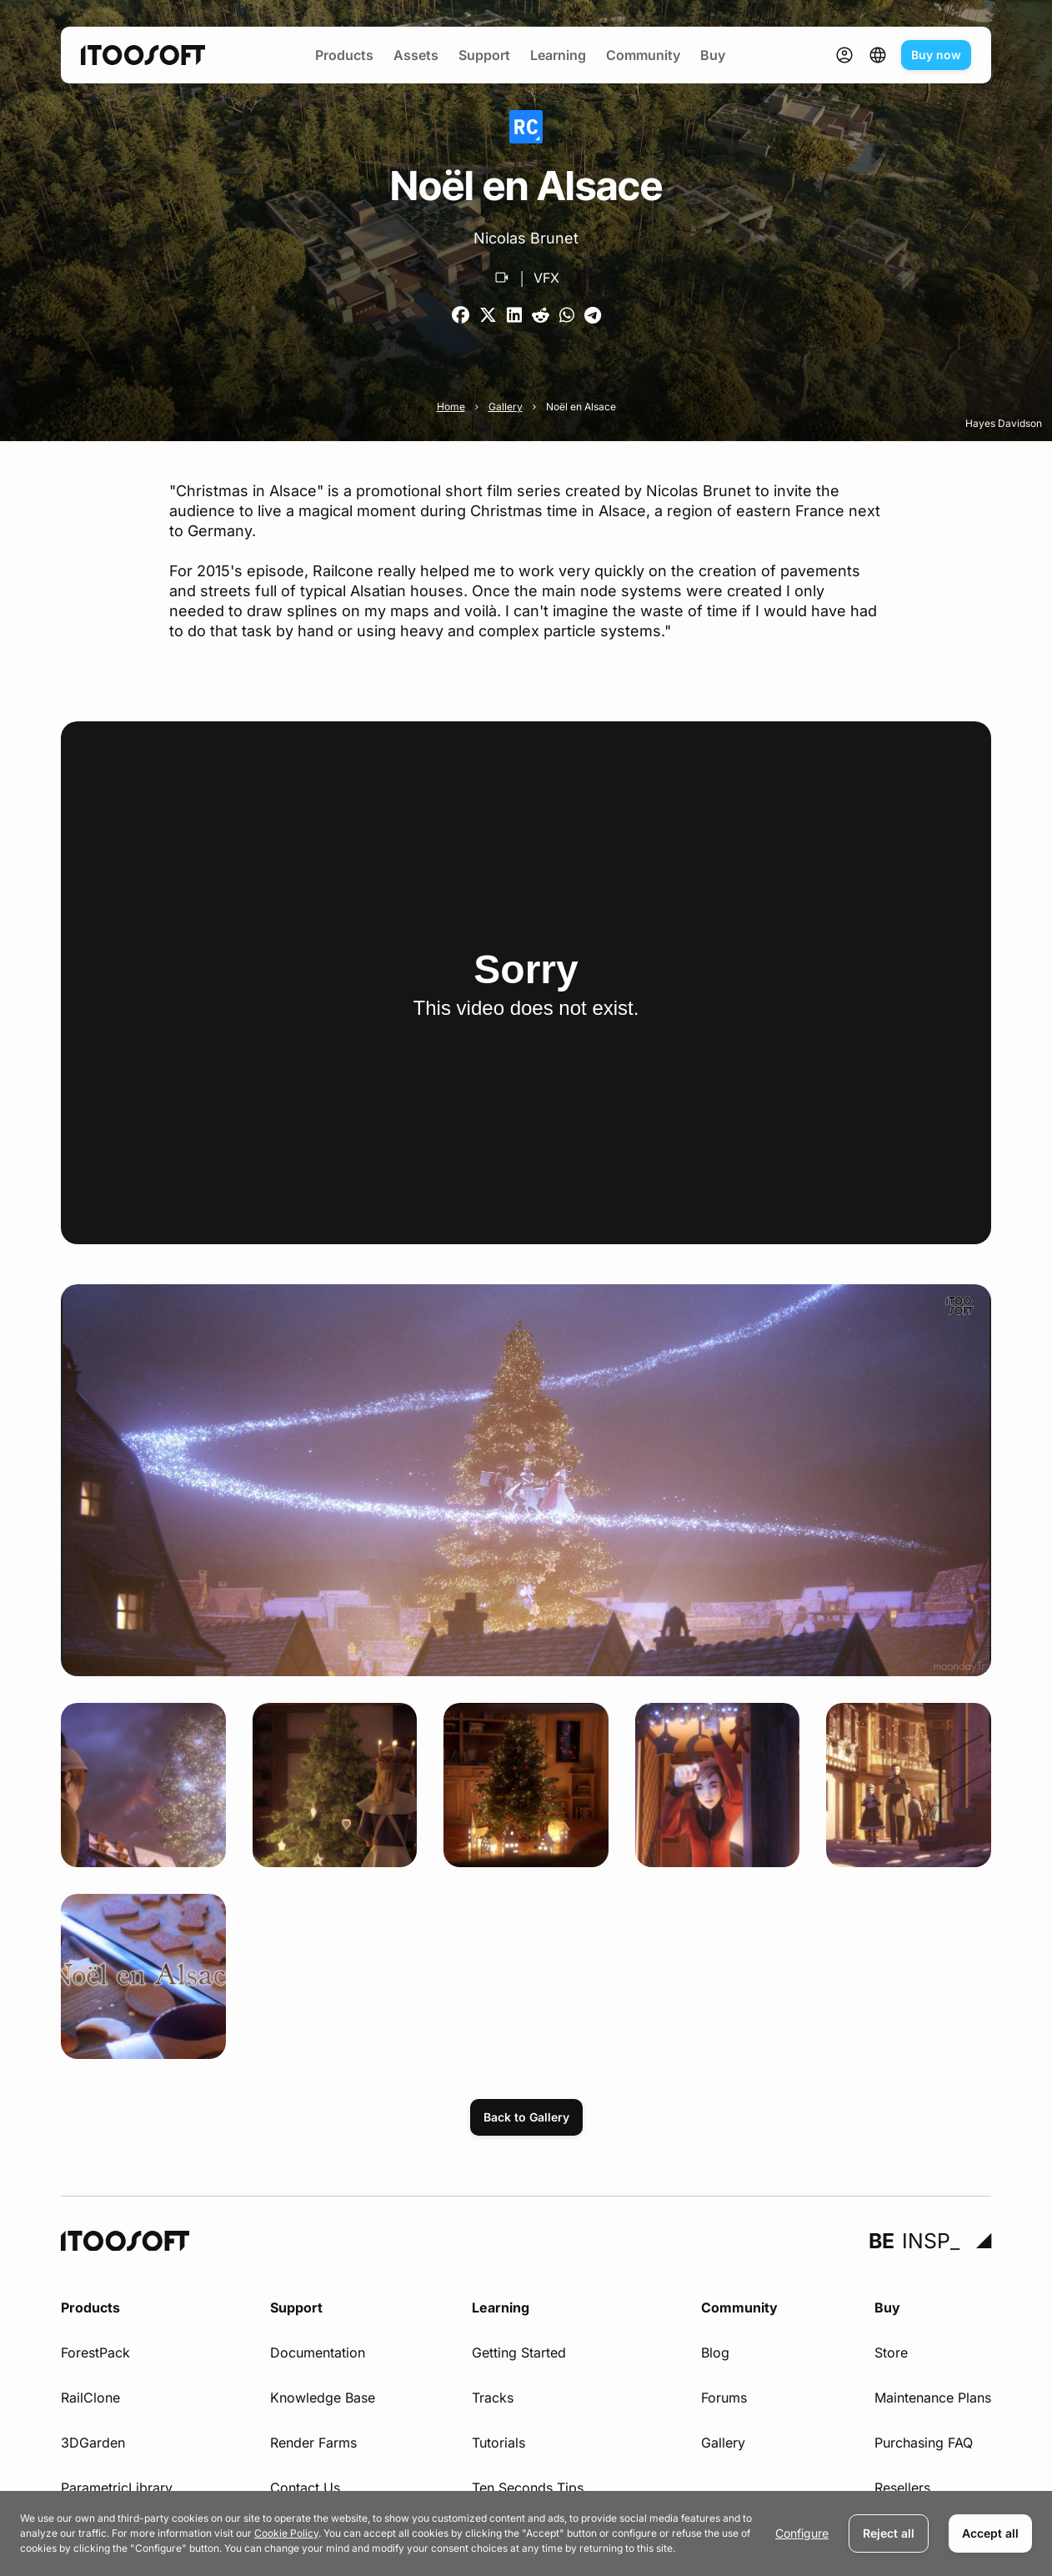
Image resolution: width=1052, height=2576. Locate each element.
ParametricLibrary (117, 2487)
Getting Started (519, 2352)
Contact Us (305, 2487)
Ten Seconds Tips (528, 2487)
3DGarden (93, 2442)
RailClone (90, 2397)
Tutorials (498, 2442)
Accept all (990, 2533)
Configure (802, 2533)
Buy (712, 55)
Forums (724, 2397)
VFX (546, 277)
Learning (558, 55)
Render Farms (313, 2442)
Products (344, 55)
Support (484, 55)
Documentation (317, 2352)
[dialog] (526, 2533)
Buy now (936, 55)
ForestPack (95, 2352)
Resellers (902, 2487)
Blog (715, 2352)
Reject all (888, 2533)
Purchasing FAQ (923, 2442)
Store (891, 2352)
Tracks (492, 2397)
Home (451, 406)
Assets (415, 55)
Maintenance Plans (932, 2397)
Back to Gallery (526, 2117)
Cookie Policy (286, 2533)
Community (643, 55)
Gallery (505, 406)
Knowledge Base (322, 2397)
